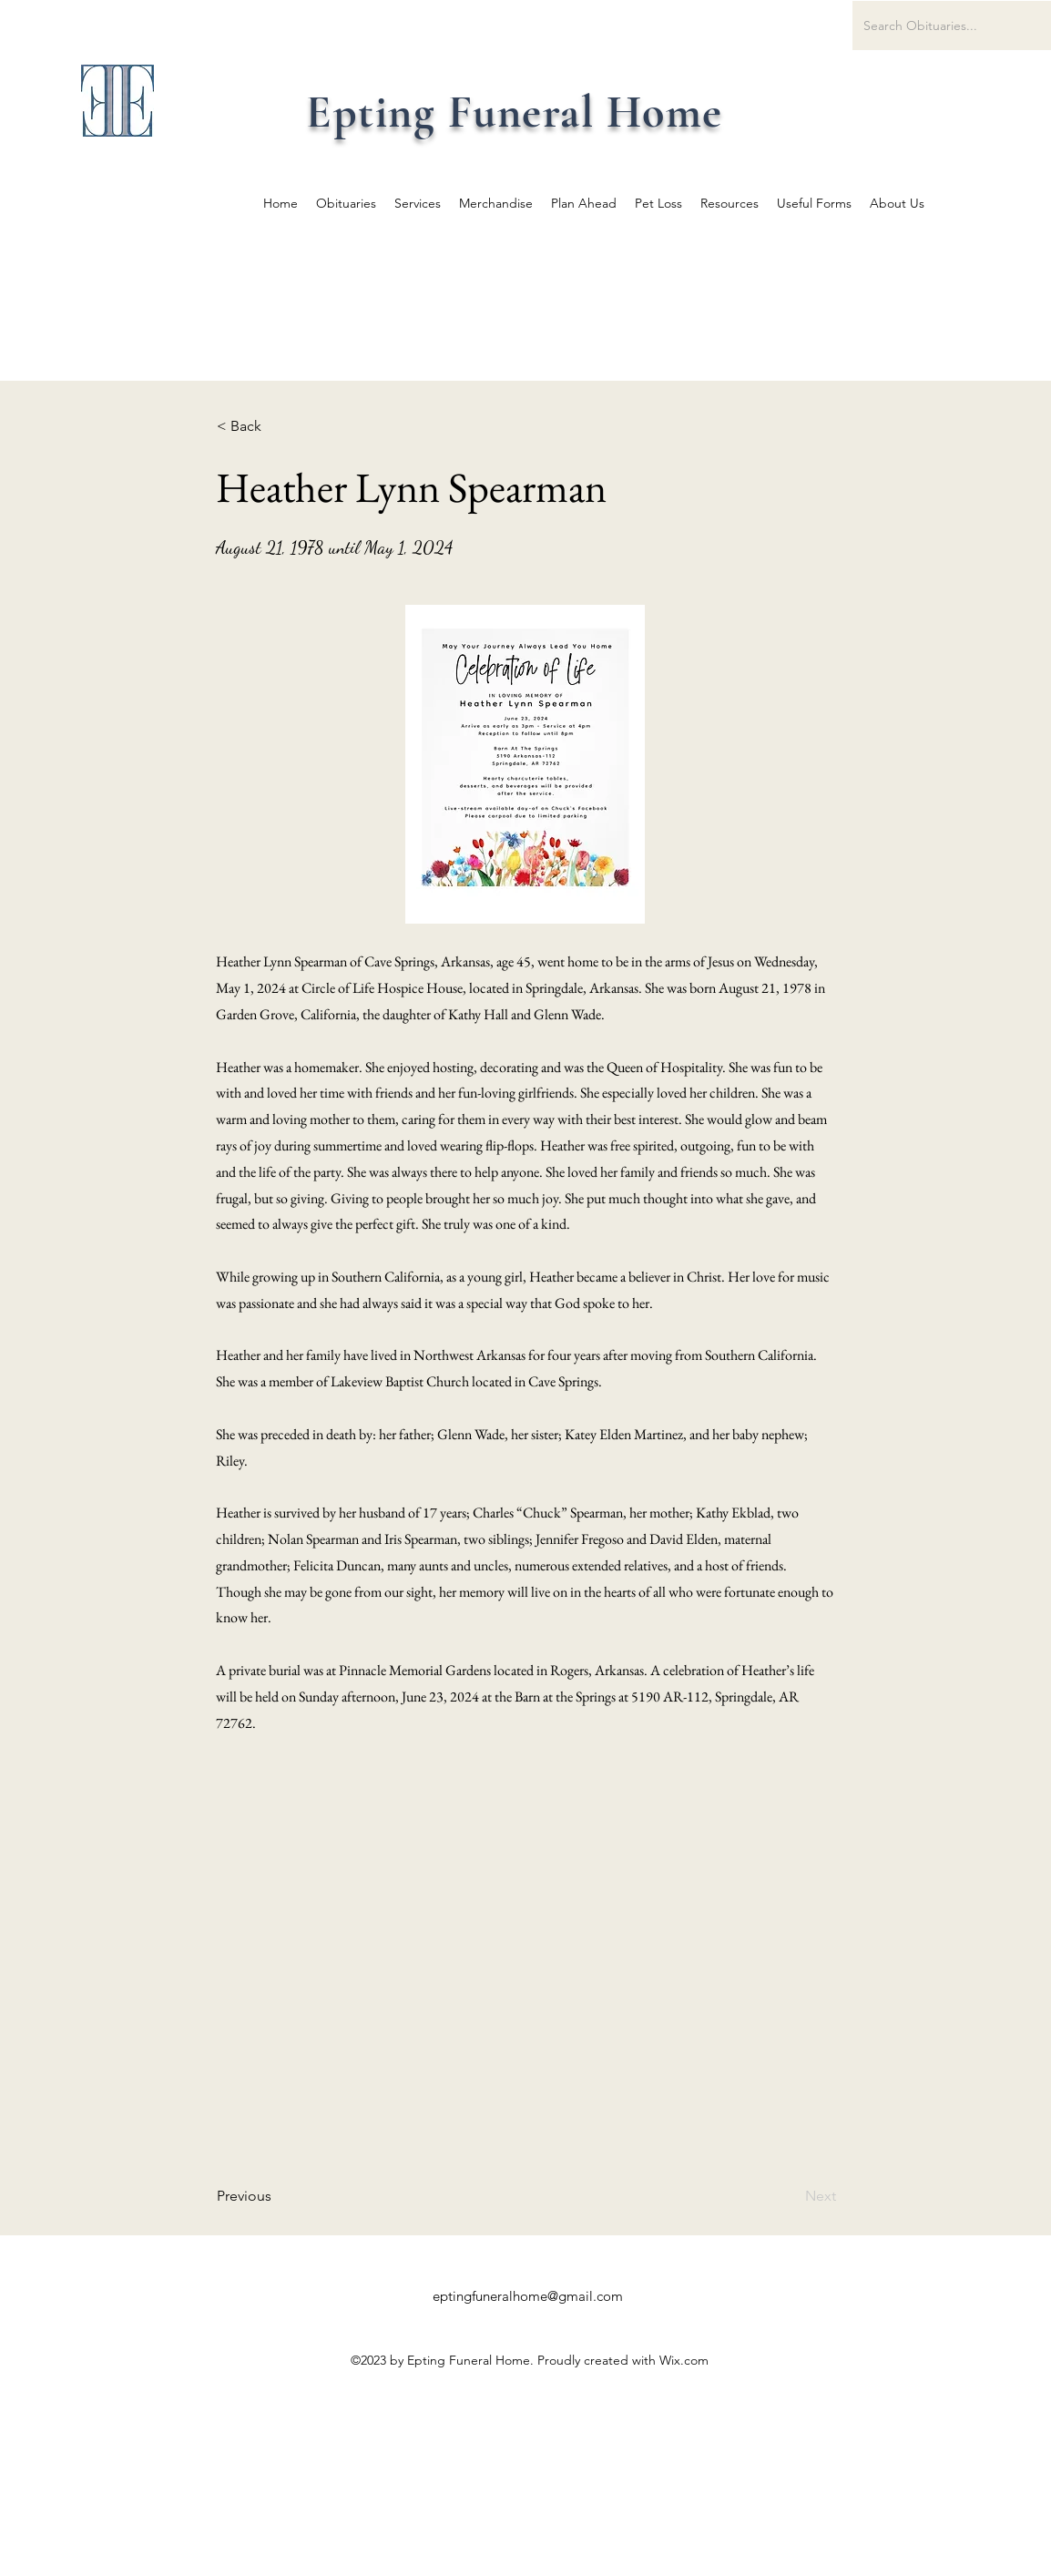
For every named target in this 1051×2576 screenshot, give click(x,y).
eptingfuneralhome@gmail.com (528, 2296)
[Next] (790, 2196)
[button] (277, 426)
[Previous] (277, 2196)
